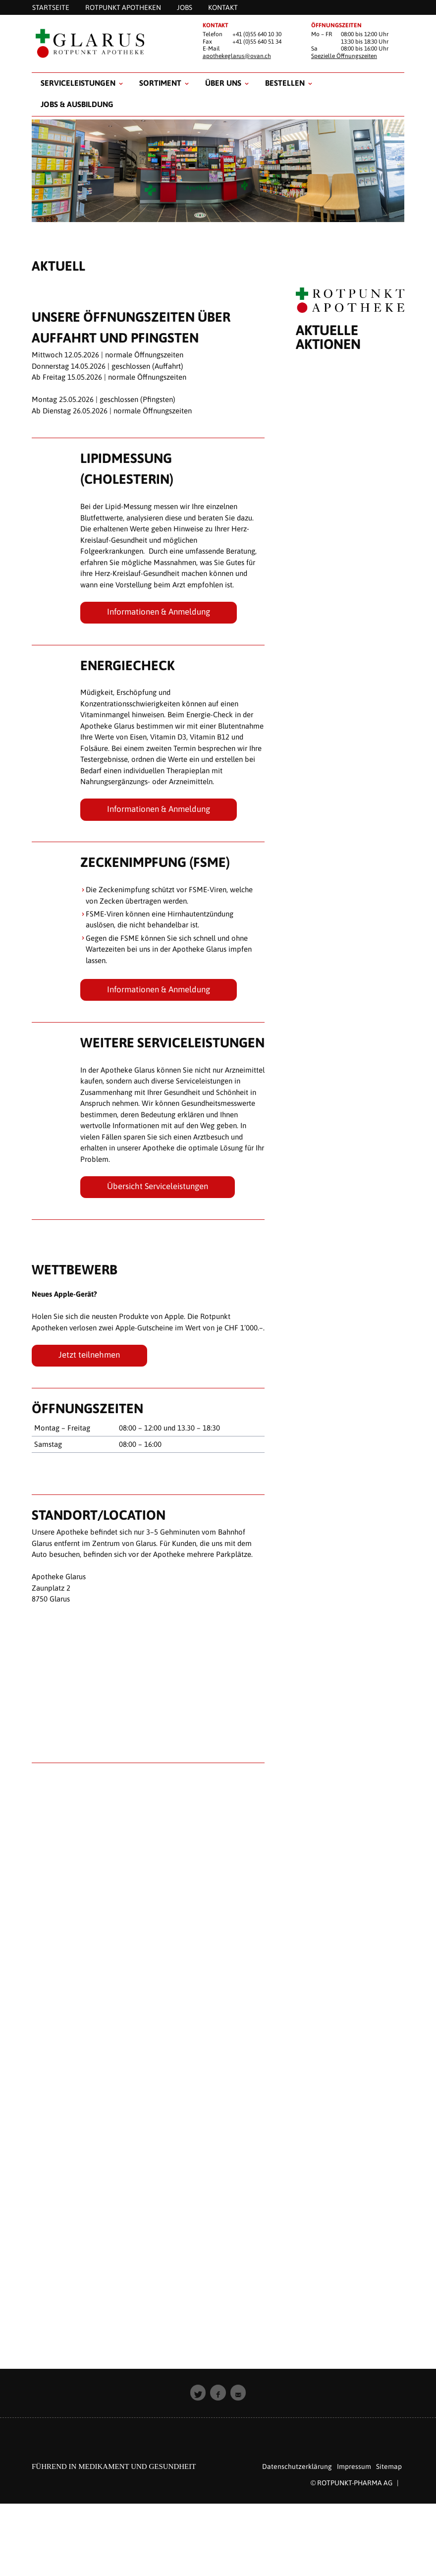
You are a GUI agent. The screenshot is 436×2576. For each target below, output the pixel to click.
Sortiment (160, 82)
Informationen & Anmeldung (158, 612)
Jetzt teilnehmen (89, 1355)
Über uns (223, 82)
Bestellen (285, 82)
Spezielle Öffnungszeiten (344, 56)
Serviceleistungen (78, 82)
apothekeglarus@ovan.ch (237, 56)
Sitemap (389, 2466)
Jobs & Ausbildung (77, 104)
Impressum (354, 2466)
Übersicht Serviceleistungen (157, 1186)
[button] (198, 2393)
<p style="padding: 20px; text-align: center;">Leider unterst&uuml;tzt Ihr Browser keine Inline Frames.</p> (350, 1342)
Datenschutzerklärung (297, 2466)
